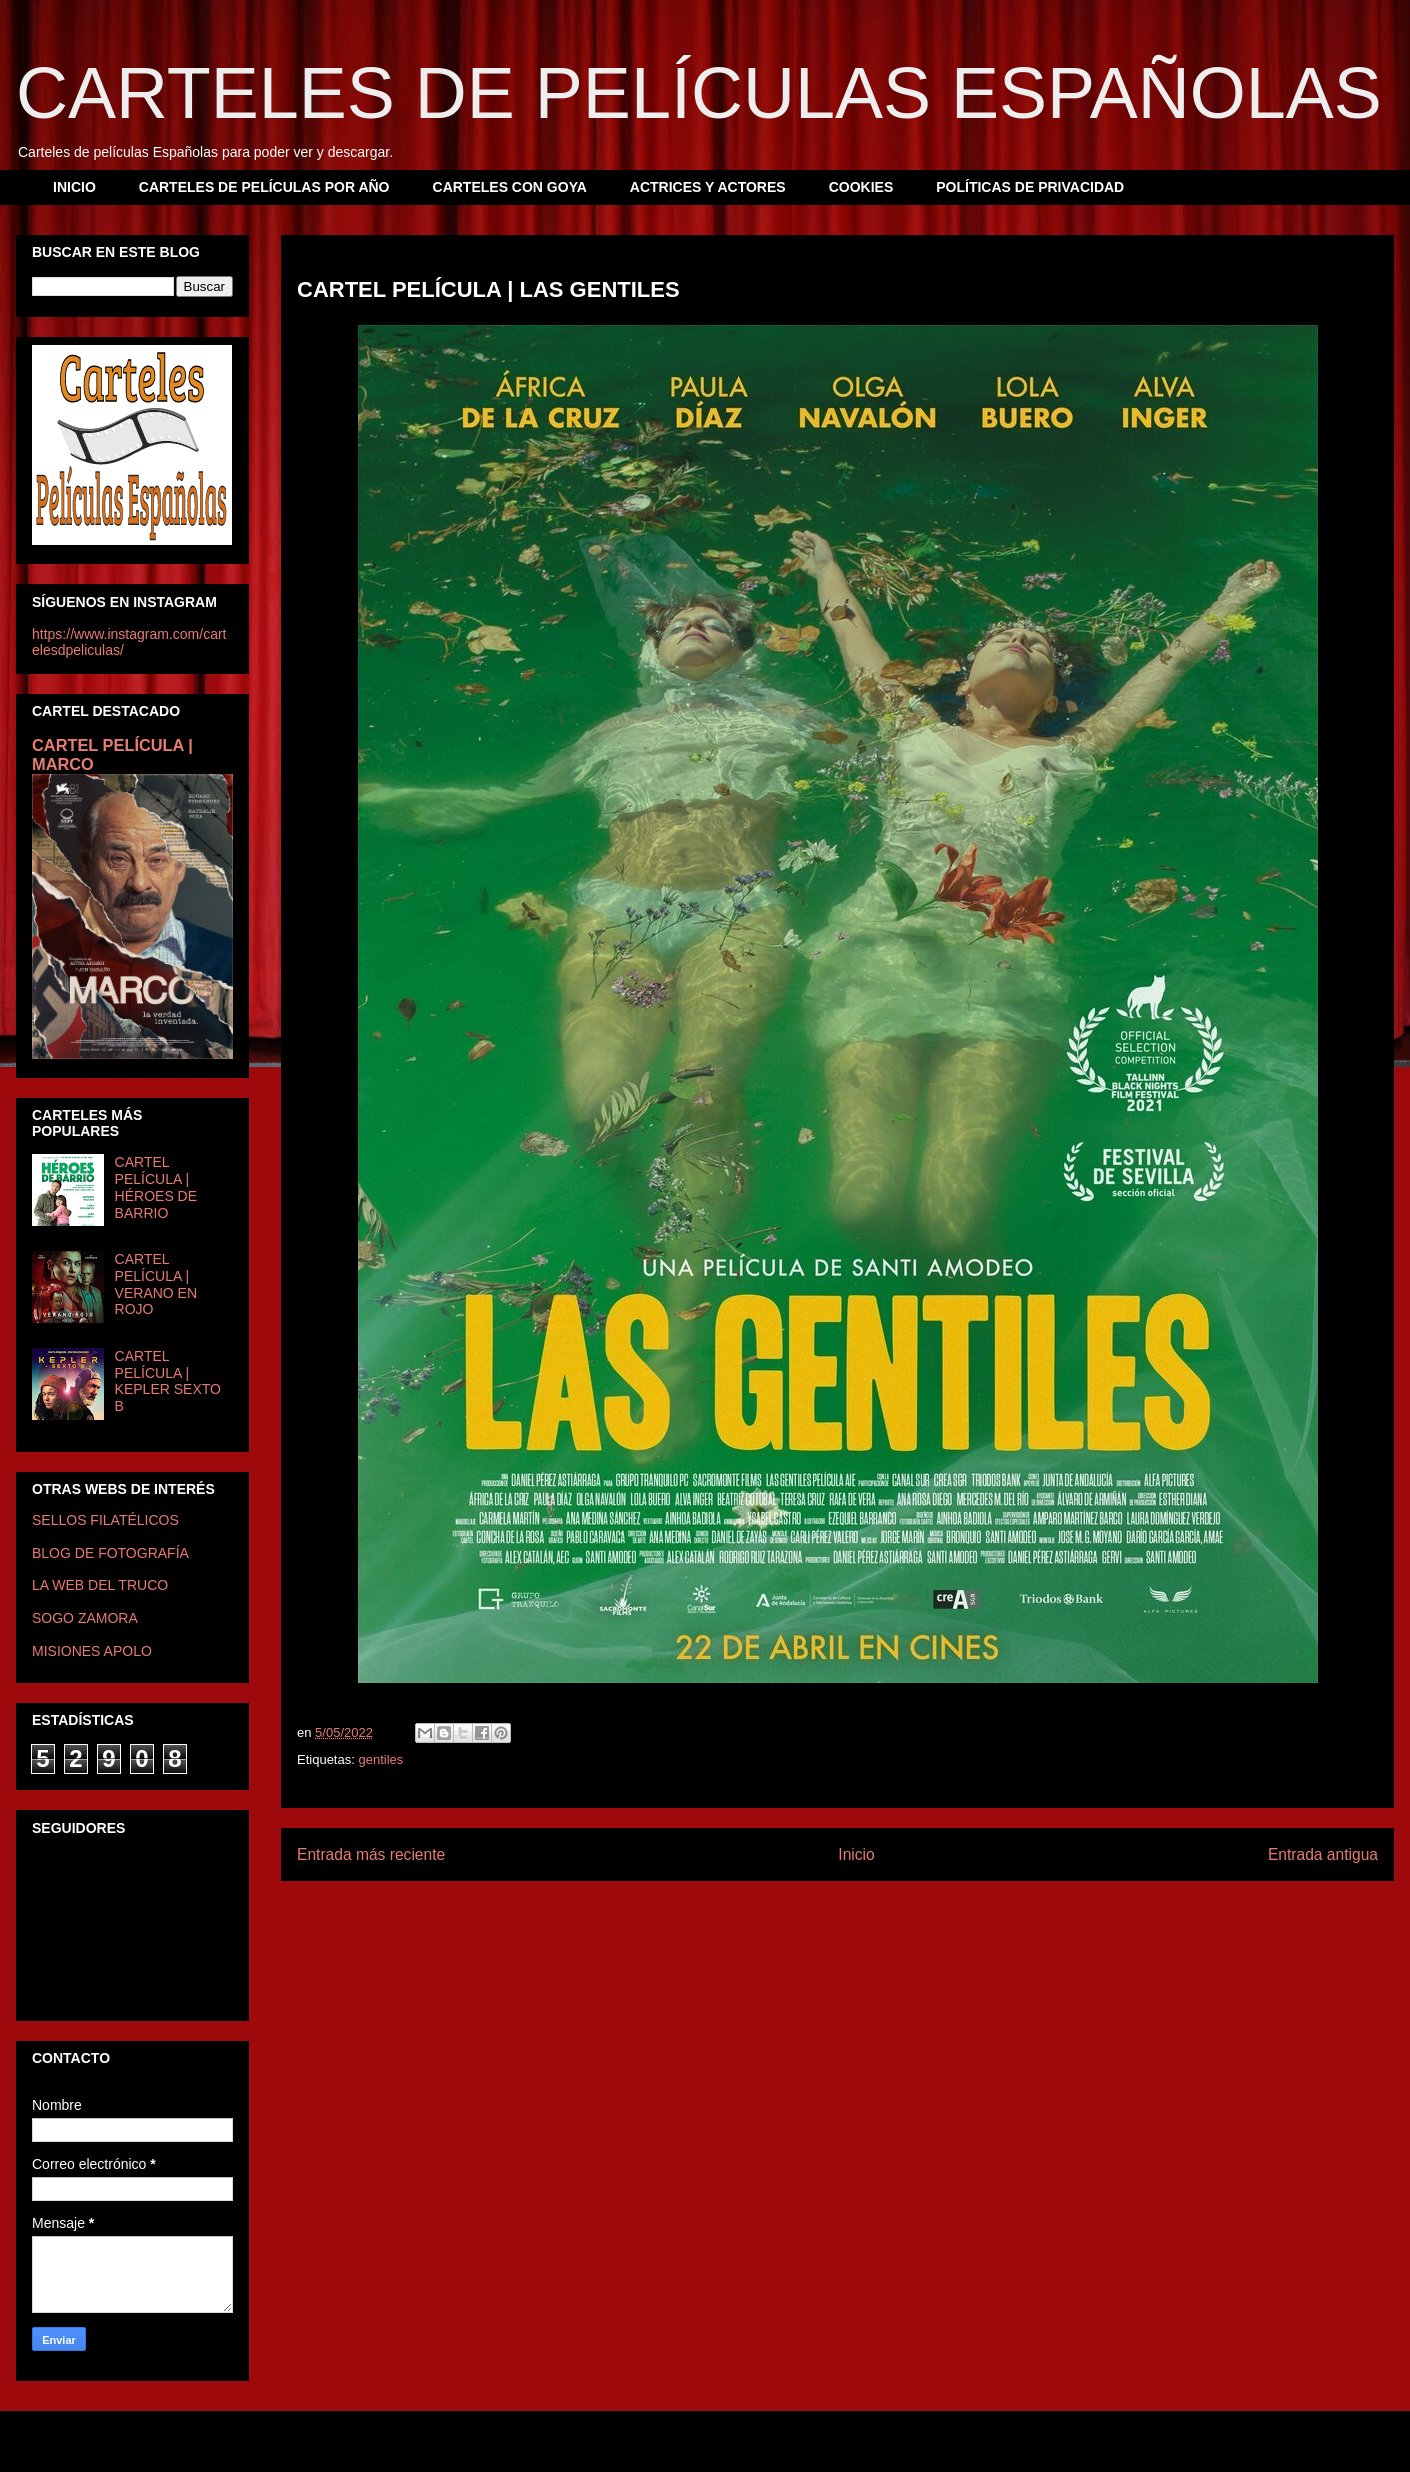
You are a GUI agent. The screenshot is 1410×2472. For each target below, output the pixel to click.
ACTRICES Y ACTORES (708, 187)
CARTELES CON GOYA (510, 187)
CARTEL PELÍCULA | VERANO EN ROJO (156, 1284)
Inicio (856, 1854)
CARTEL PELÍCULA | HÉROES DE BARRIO (156, 1187)
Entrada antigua (1323, 1854)
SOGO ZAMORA (85, 1618)
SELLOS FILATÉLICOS (105, 1520)
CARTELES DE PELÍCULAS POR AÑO (264, 187)
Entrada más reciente (371, 1854)
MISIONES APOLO (92, 1651)
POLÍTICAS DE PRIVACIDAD (1030, 187)
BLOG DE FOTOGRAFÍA (110, 1553)
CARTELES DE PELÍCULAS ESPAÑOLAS (699, 93)
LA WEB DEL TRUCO (100, 1585)
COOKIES (861, 187)
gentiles (380, 1759)
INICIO (74, 187)
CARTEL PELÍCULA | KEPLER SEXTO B (168, 1381)
